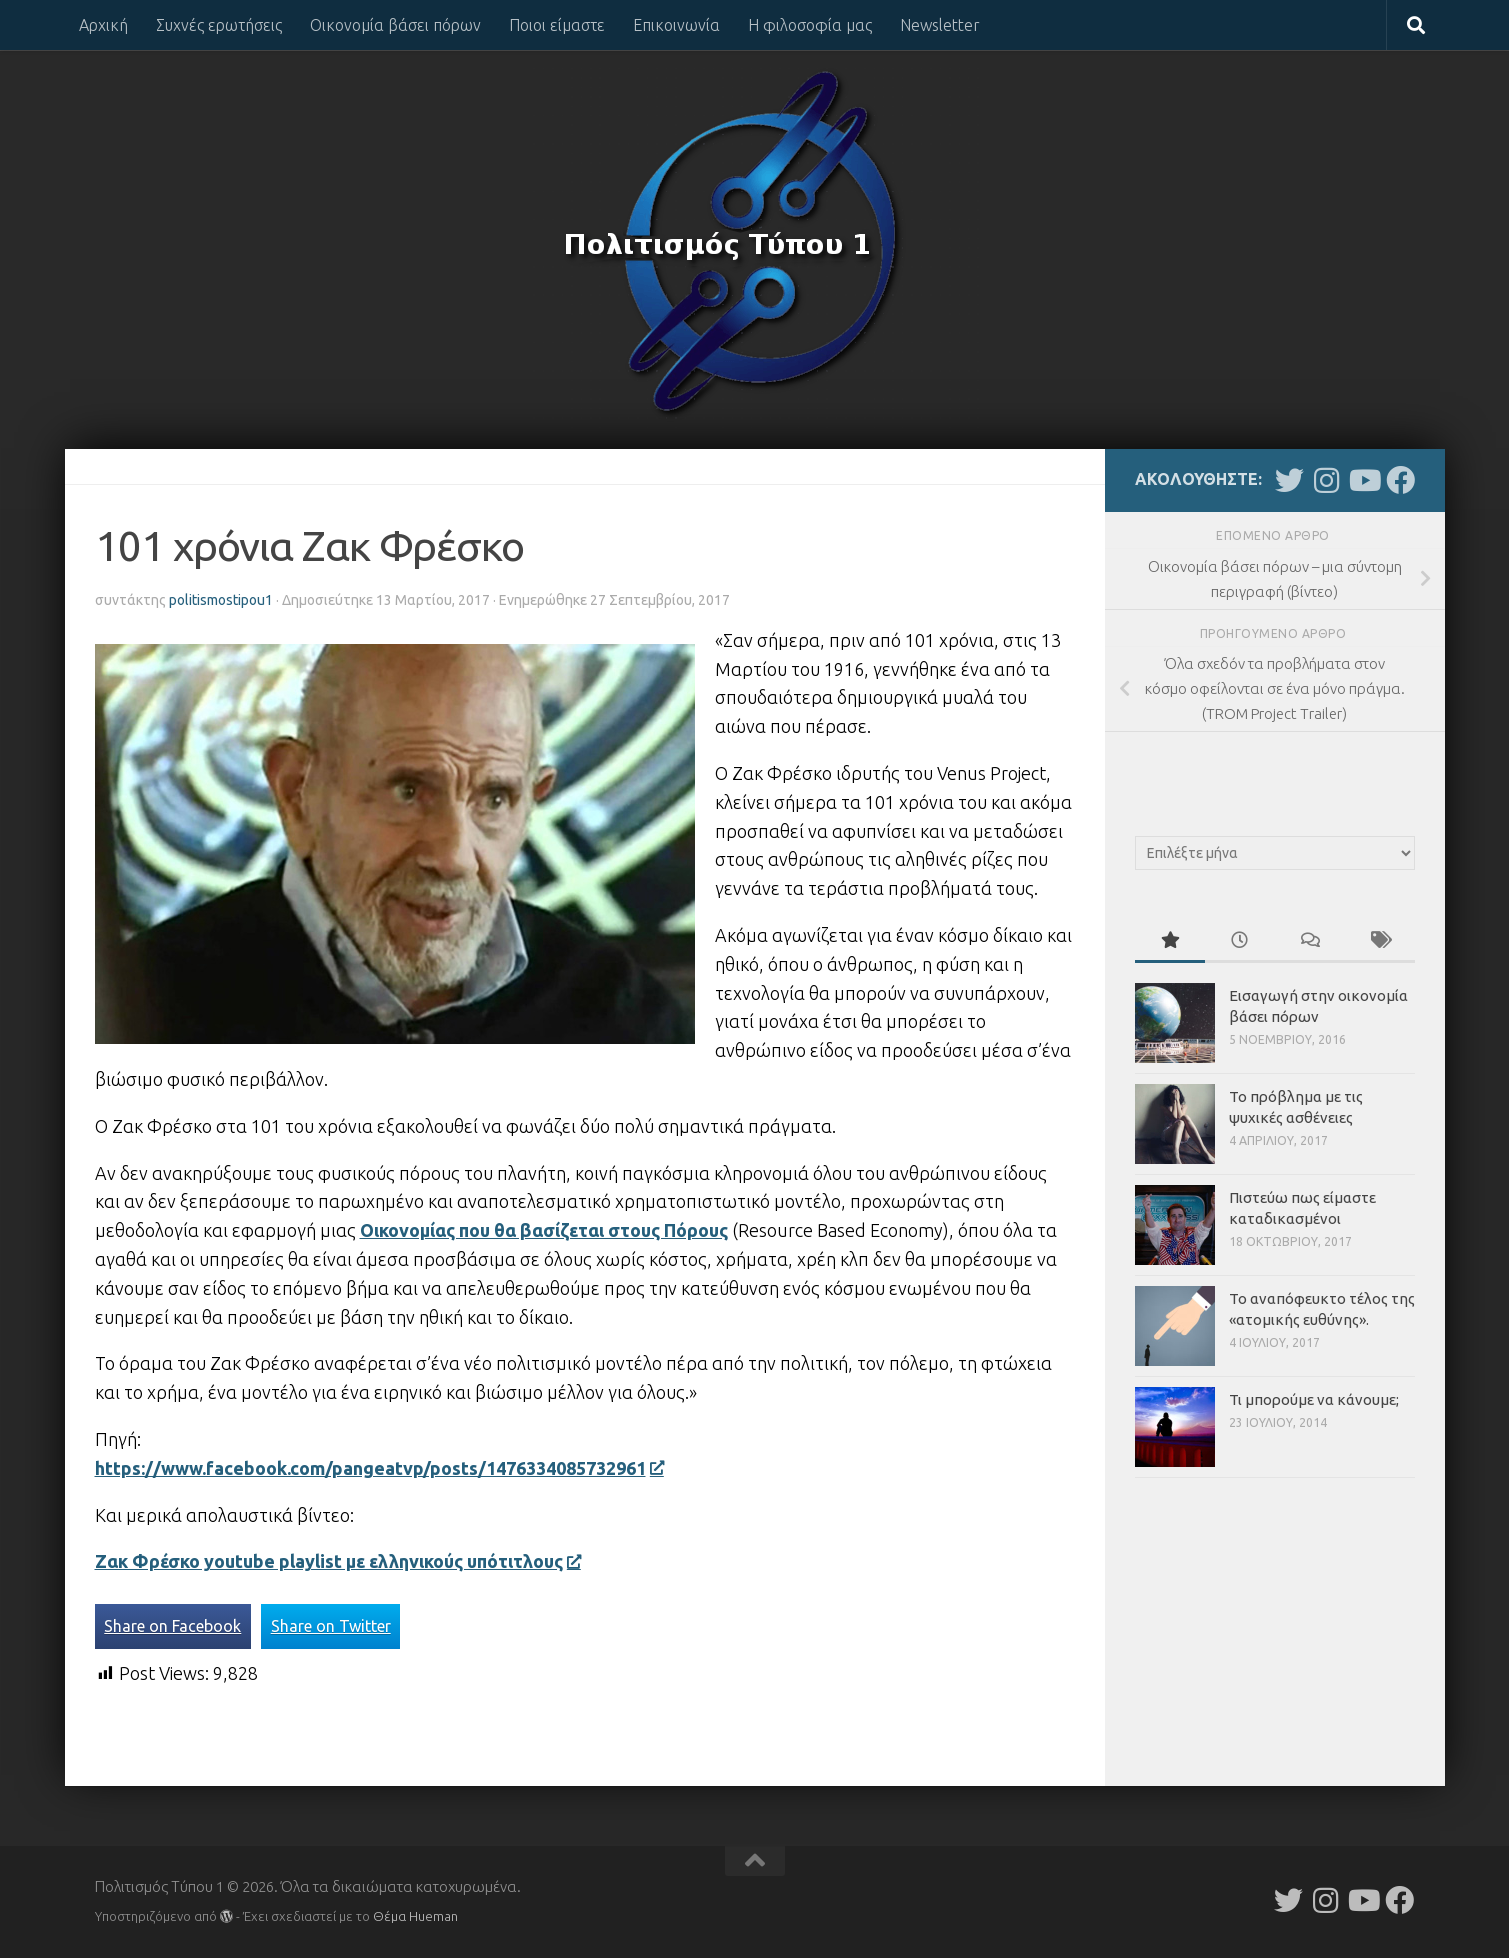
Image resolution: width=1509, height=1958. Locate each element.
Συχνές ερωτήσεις (219, 25)
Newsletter (940, 25)
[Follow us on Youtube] (1363, 480)
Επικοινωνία (676, 25)
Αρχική (103, 25)
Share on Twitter (331, 1626)
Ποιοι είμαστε (557, 25)
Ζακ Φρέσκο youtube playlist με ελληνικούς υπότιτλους (337, 1561)
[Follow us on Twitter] (1289, 480)
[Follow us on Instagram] (1326, 480)
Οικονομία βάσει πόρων (395, 25)
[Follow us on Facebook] (1400, 480)
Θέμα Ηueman (415, 1916)
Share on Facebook (172, 1626)
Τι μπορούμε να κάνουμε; (1314, 1399)
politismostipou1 (221, 600)
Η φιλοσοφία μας (810, 25)
